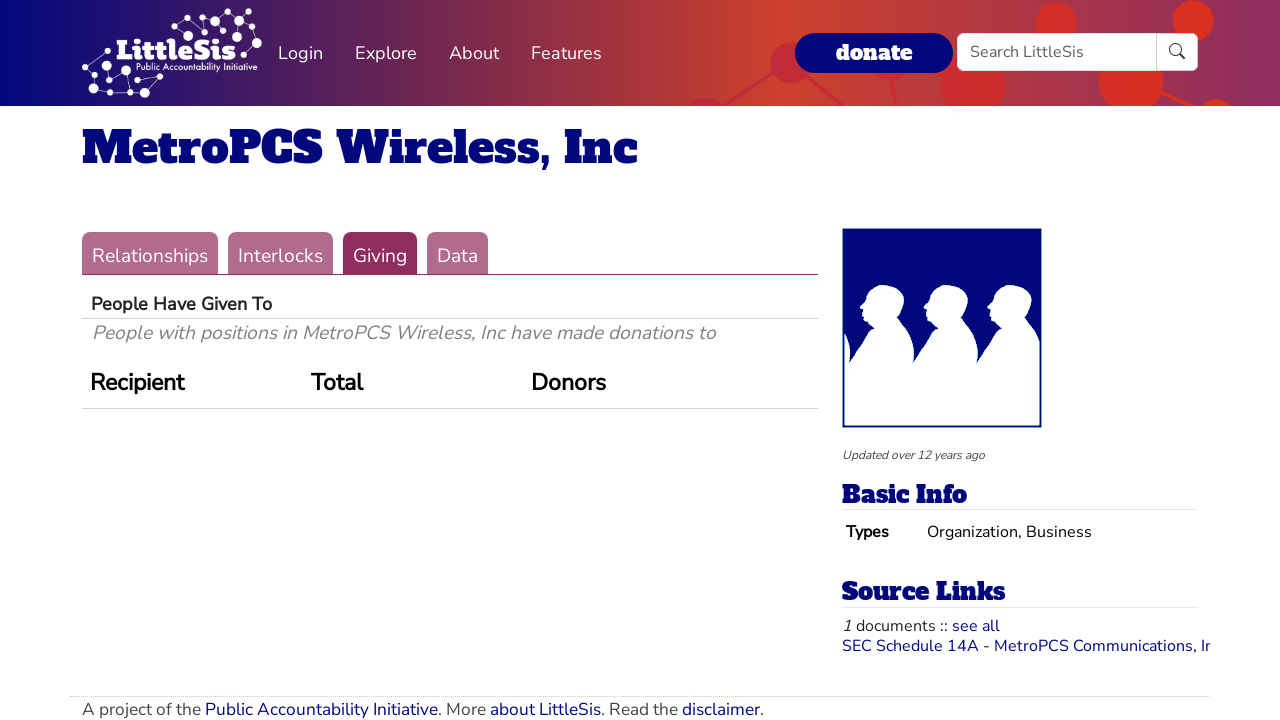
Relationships (150, 256)
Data (457, 256)
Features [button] (566, 53)
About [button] (474, 53)
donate (874, 52)
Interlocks (280, 256)
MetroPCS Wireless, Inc (360, 147)
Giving (380, 256)
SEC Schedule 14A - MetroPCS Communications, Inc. (1033, 646)
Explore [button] (386, 53)
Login (300, 53)
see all (976, 626)
